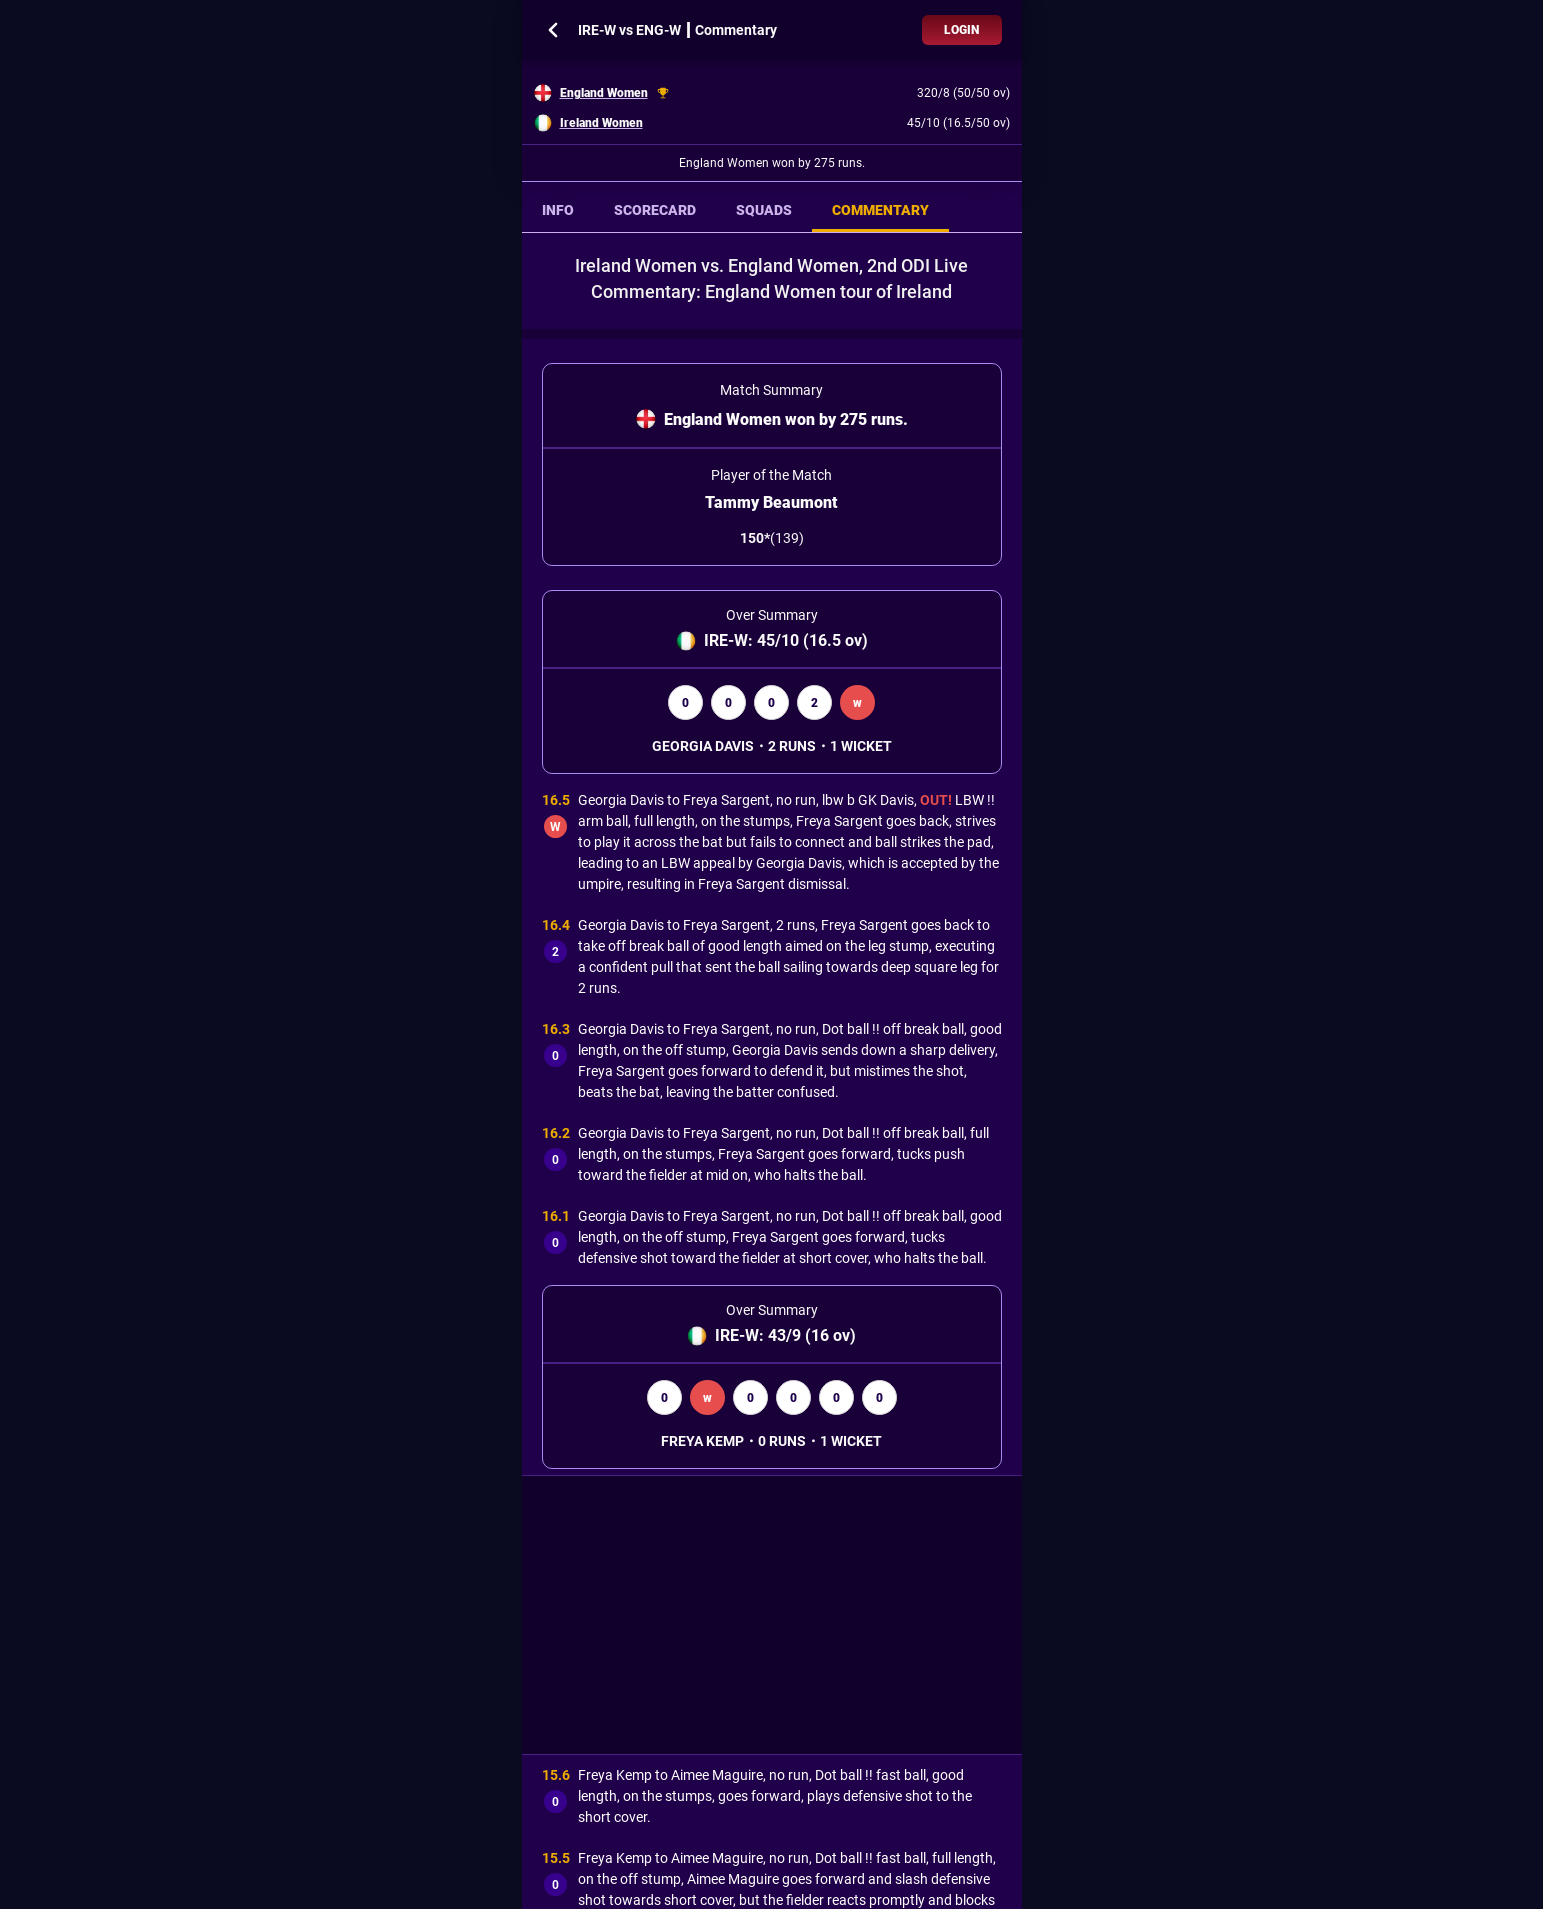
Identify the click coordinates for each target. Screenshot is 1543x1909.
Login (961, 30)
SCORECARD (655, 210)
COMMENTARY (880, 210)
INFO (558, 210)
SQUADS (764, 210)
